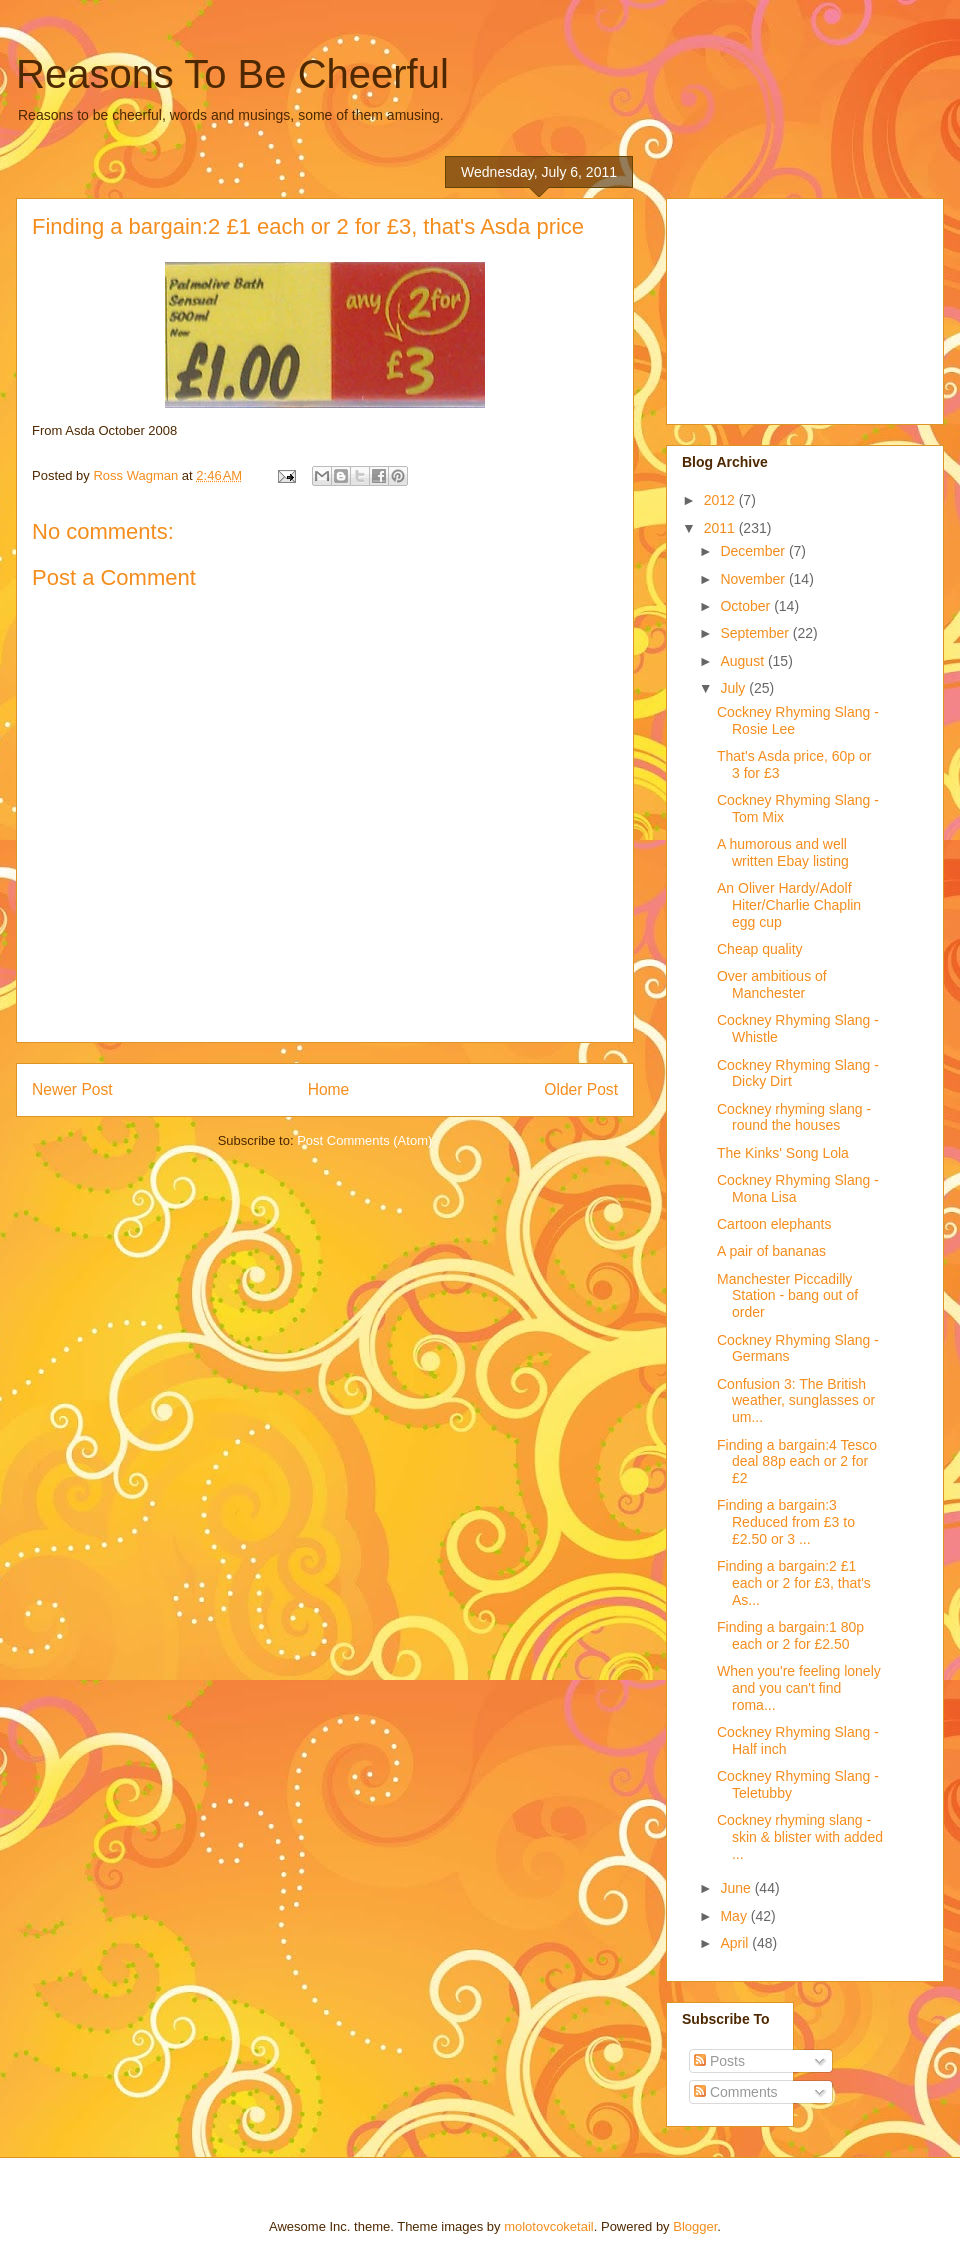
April (736, 1943)
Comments (736, 2092)
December (754, 551)
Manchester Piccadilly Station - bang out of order (787, 1296)
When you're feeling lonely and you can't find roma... (799, 1688)
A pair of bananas (771, 1251)
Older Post (581, 1089)
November (754, 579)
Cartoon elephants (774, 1224)
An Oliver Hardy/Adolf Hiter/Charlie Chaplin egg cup (789, 905)
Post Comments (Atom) (364, 1140)
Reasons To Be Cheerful (232, 74)
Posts (719, 2061)
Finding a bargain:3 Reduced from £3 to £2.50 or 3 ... (786, 1522)
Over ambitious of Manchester (772, 984)
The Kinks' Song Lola (783, 1153)
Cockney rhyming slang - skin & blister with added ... (800, 1837)
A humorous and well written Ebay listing (783, 852)
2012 (721, 500)
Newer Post (72, 1089)
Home (329, 1089)
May (735, 1916)
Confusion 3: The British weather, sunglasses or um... (796, 1401)
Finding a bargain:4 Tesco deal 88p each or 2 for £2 (797, 1462)
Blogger (695, 2226)
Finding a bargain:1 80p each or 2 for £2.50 (790, 1635)
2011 (721, 528)
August (743, 661)
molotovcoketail (549, 2226)
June (737, 1888)
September (756, 633)
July (734, 688)
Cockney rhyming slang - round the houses (794, 1117)
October (747, 606)
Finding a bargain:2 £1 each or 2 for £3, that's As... (794, 1583)
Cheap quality (760, 949)
